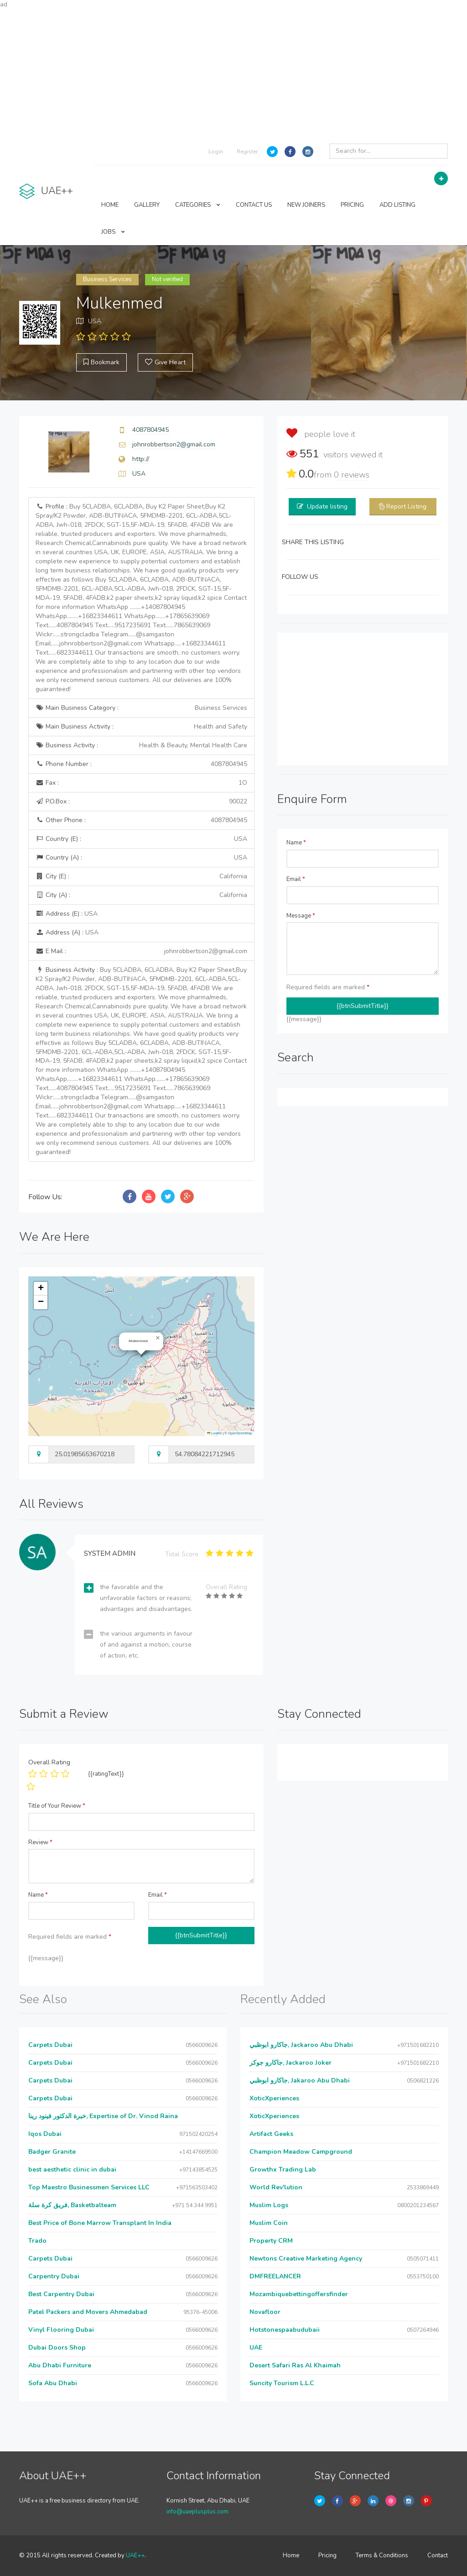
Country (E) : (141, 839)
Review (40, 1842)
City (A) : (141, 895)
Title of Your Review (56, 1806)
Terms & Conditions (382, 2555)
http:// (140, 459)
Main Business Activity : (141, 726)
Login (215, 151)
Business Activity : (141, 745)
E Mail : (141, 951)
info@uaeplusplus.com (197, 2512)
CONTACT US (254, 205)
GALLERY (147, 205)
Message (300, 916)
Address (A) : (67, 932)
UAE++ (135, 2555)
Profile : (141, 597)
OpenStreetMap (240, 1433)
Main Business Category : (141, 708)
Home (291, 2555)
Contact (437, 2555)
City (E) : (141, 876)
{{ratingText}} (106, 1774)
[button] (157, 1338)
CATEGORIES (197, 205)
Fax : (141, 782)
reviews (351, 474)
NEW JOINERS (306, 205)
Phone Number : (141, 764)
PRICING (352, 205)
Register (247, 151)
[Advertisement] (233, 73)
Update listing (327, 506)
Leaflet (214, 1433)
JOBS (113, 232)
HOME (110, 205)
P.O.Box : (141, 801)
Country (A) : (141, 857)
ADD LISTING (397, 205)
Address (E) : (67, 913)
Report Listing (406, 506)
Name (296, 843)
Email (295, 879)
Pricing (327, 2555)
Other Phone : (141, 820)
